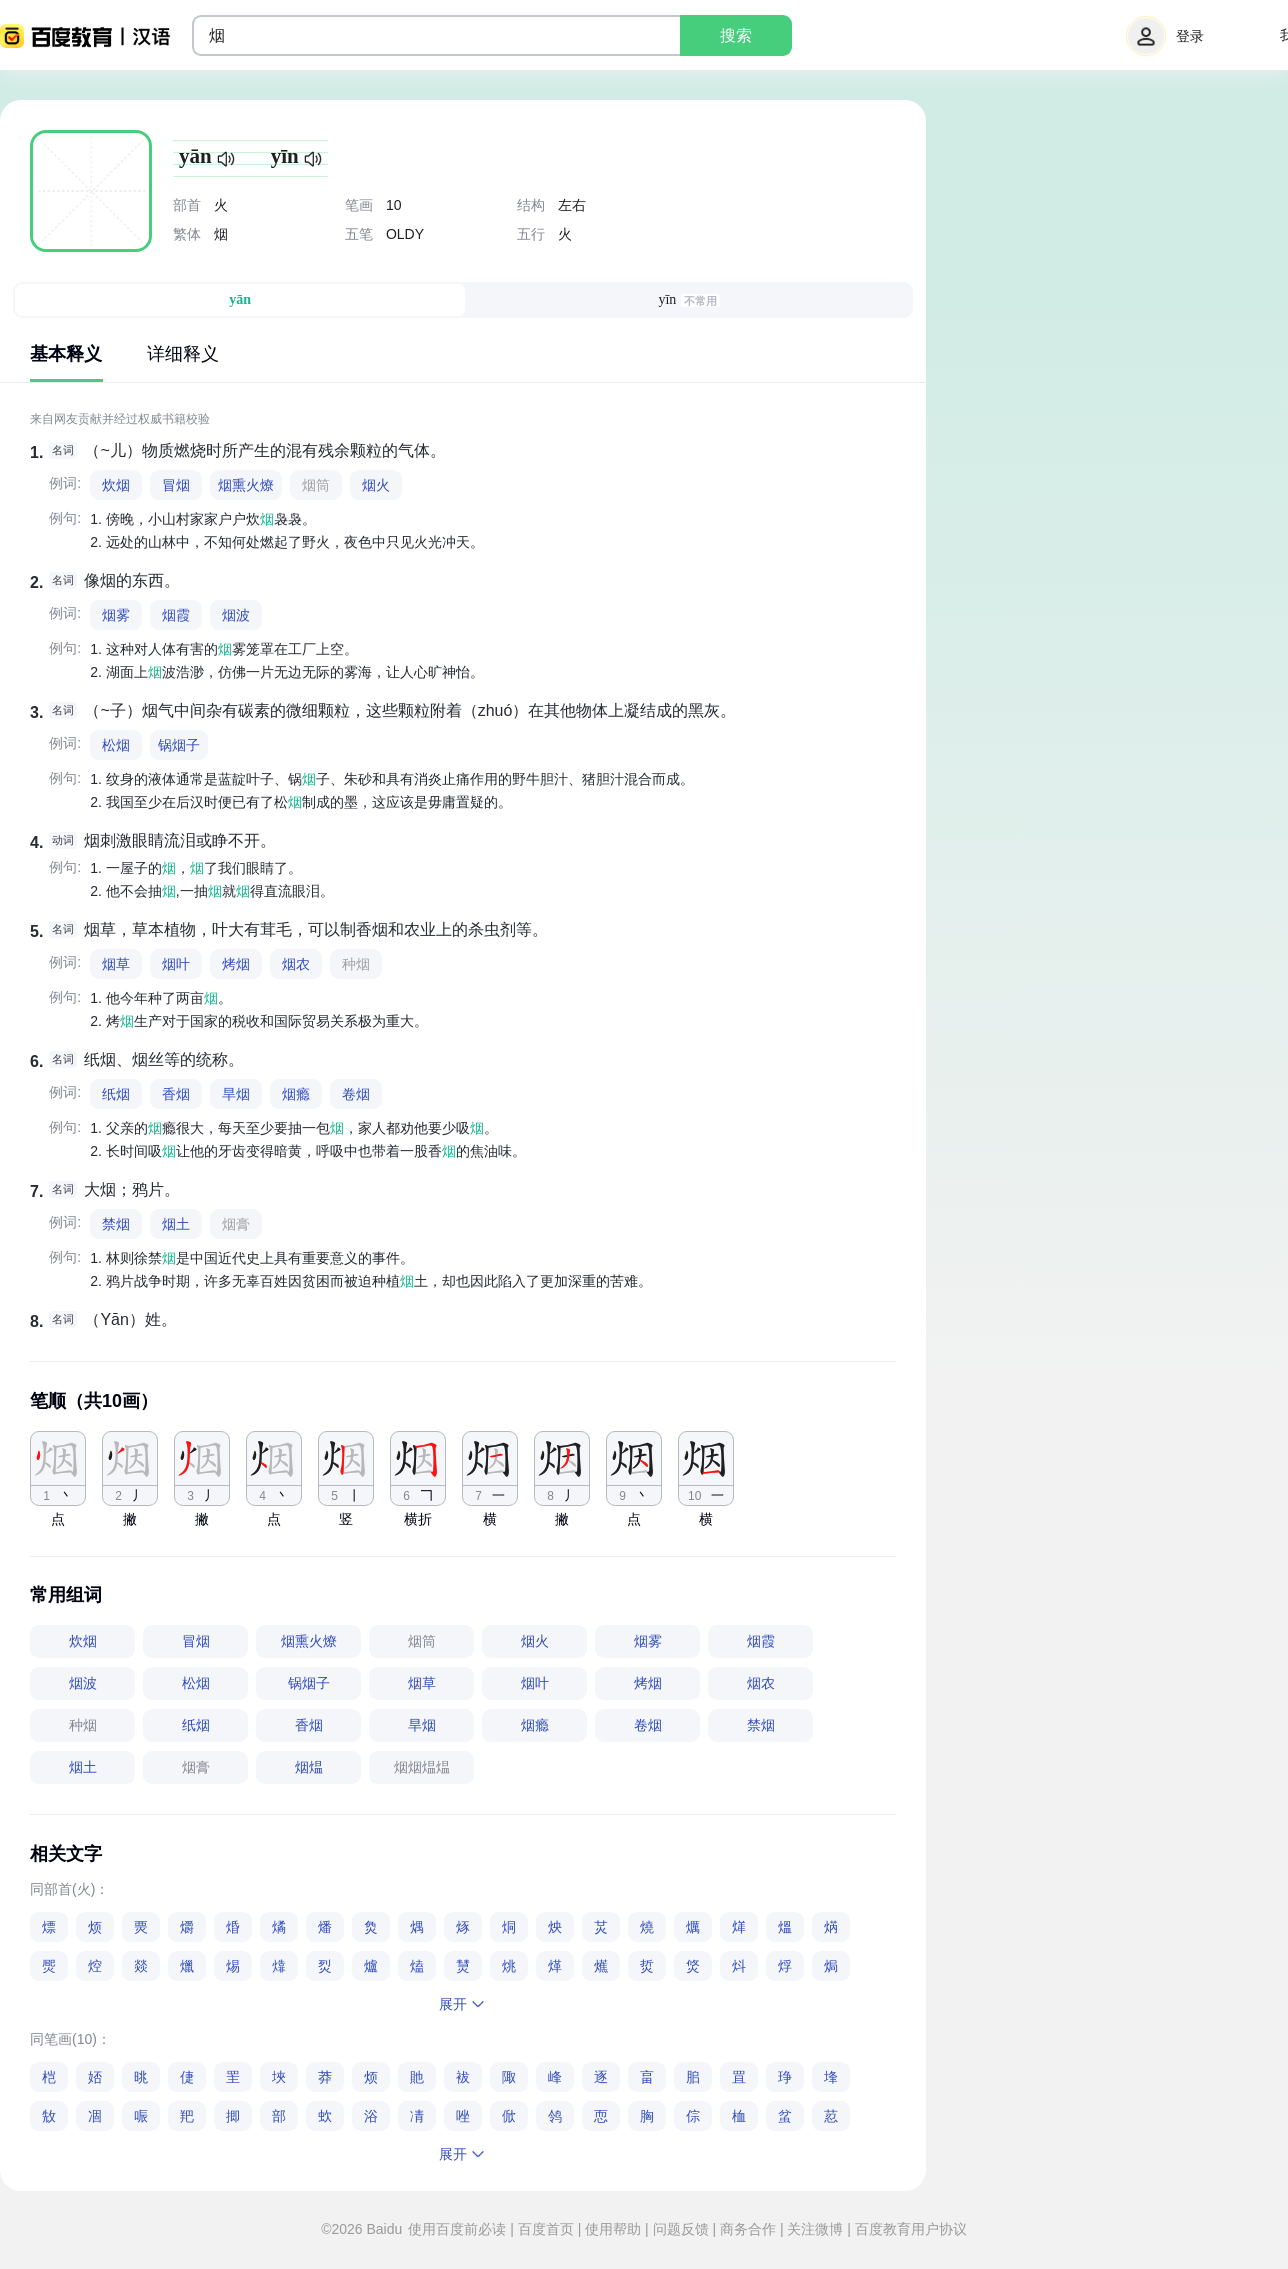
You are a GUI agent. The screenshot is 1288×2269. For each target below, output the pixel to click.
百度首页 (546, 2229)
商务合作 (748, 2229)
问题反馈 (681, 2229)
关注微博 (816, 2229)
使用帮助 (613, 2229)
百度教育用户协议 (909, 2229)
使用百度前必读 (459, 2229)
